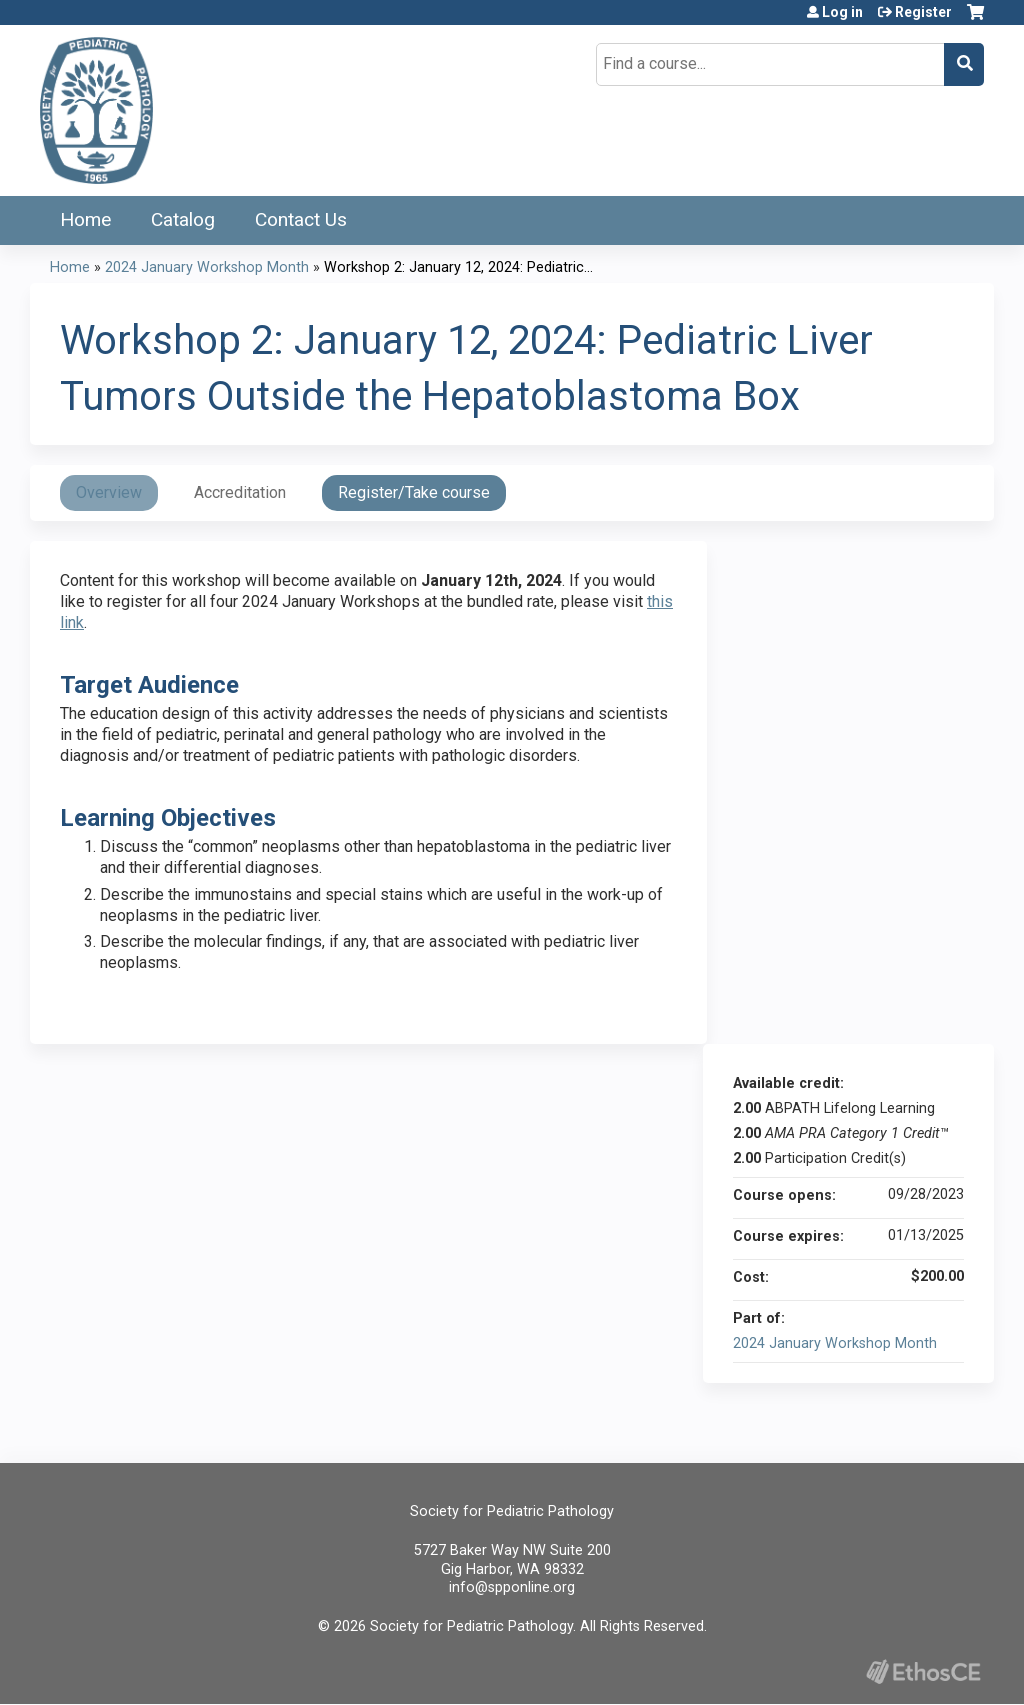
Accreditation (240, 492)
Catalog (183, 219)
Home (85, 219)
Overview (109, 492)
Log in (842, 12)
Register (923, 12)
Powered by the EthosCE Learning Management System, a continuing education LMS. (923, 1671)
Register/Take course (414, 492)
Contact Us (301, 219)
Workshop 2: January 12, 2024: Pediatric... (458, 267)
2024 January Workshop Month (207, 267)
